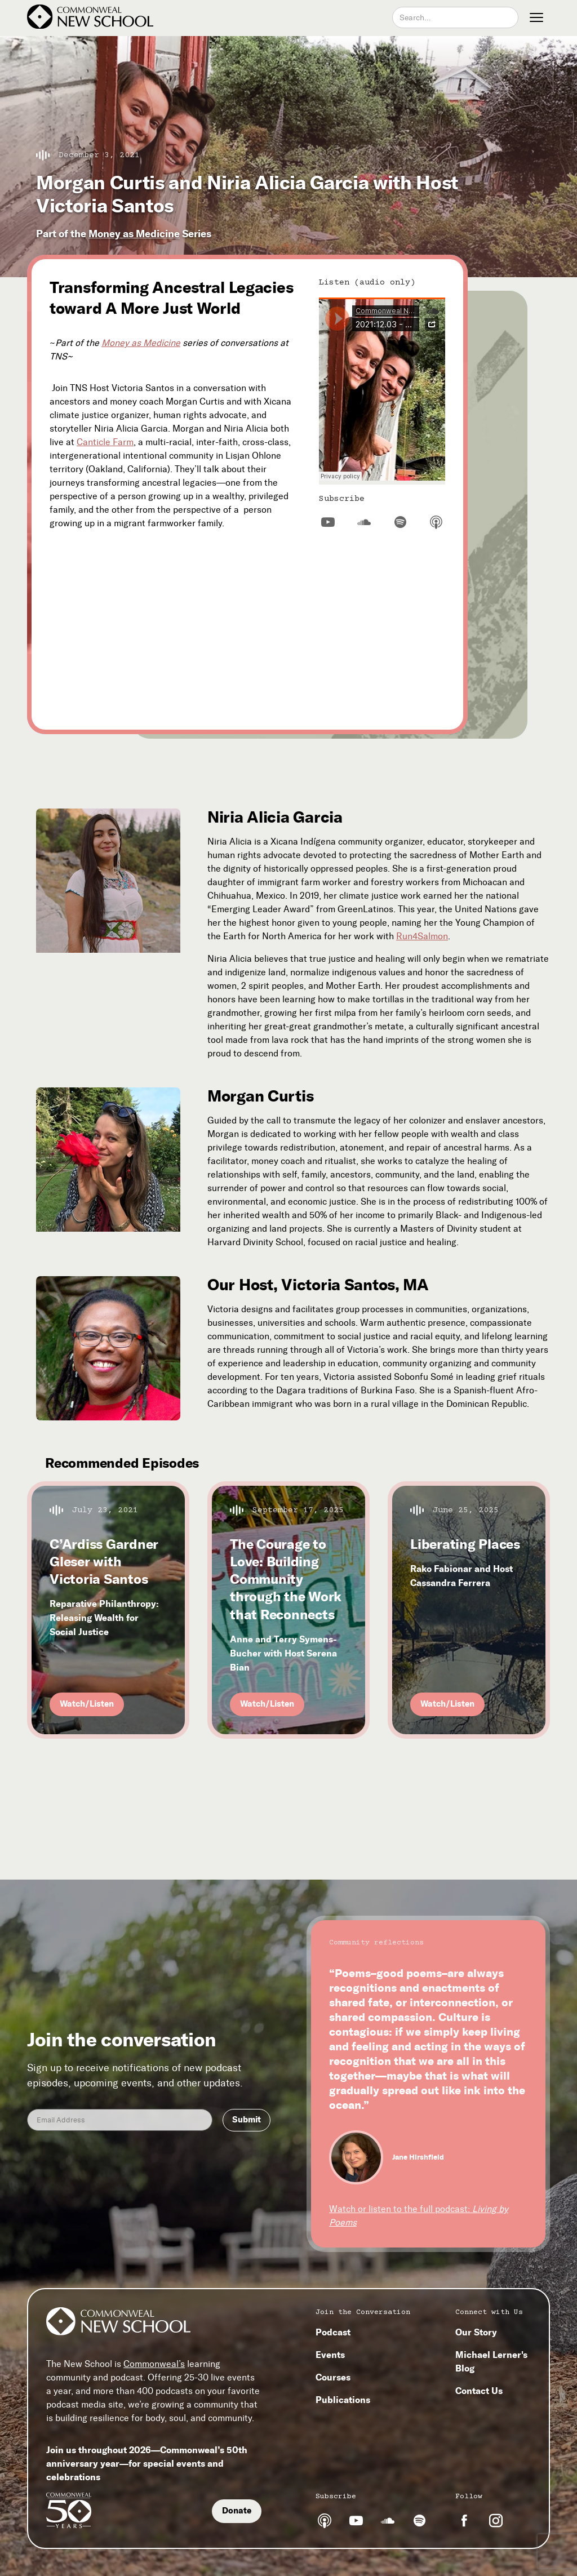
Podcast (333, 2332)
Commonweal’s (154, 2364)
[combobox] (455, 17)
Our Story (476, 2332)
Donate (236, 2511)
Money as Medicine (134, 233)
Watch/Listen (87, 1704)
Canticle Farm (105, 442)
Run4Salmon (422, 936)
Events (330, 2354)
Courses (333, 2377)
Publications (343, 2399)
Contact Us (479, 2390)
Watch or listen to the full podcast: (418, 2216)
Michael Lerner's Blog (491, 2361)
